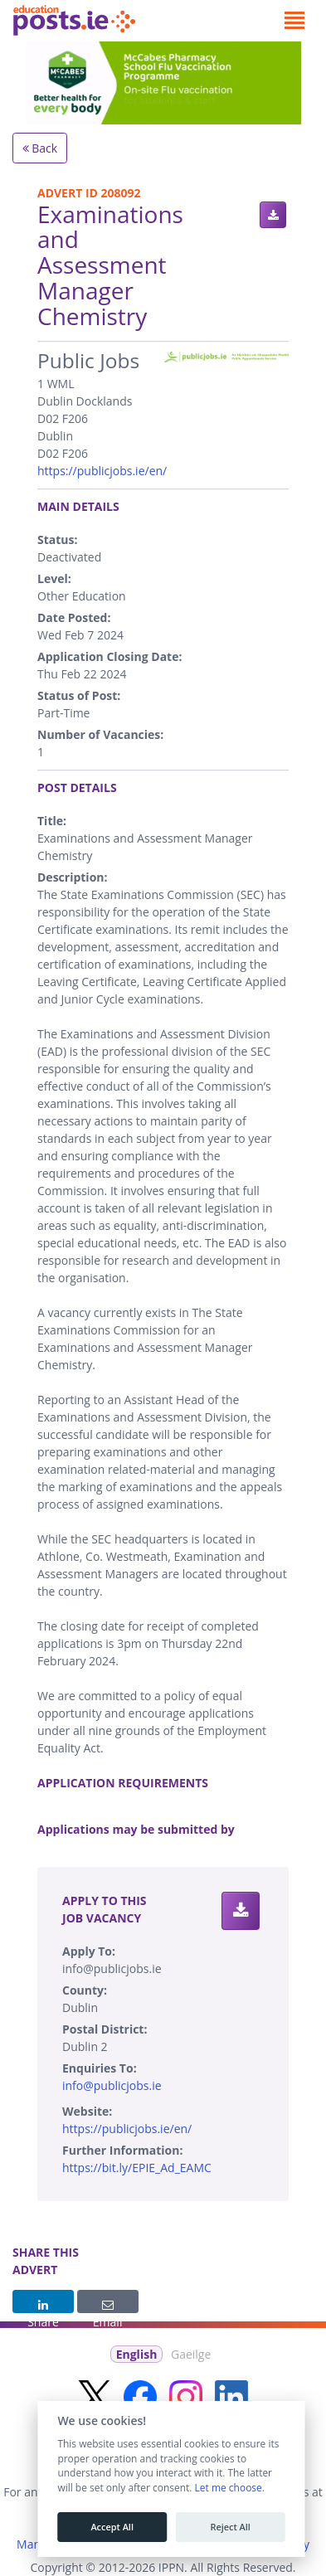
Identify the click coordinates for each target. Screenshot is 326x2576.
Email (108, 2306)
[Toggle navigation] (294, 20)
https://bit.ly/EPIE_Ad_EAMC (137, 2167)
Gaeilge (191, 2354)
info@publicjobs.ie (112, 2085)
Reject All (230, 2527)
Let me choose (227, 2488)
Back (40, 148)
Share (43, 2306)
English (137, 2354)
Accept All (112, 2527)
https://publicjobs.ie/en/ (102, 471)
